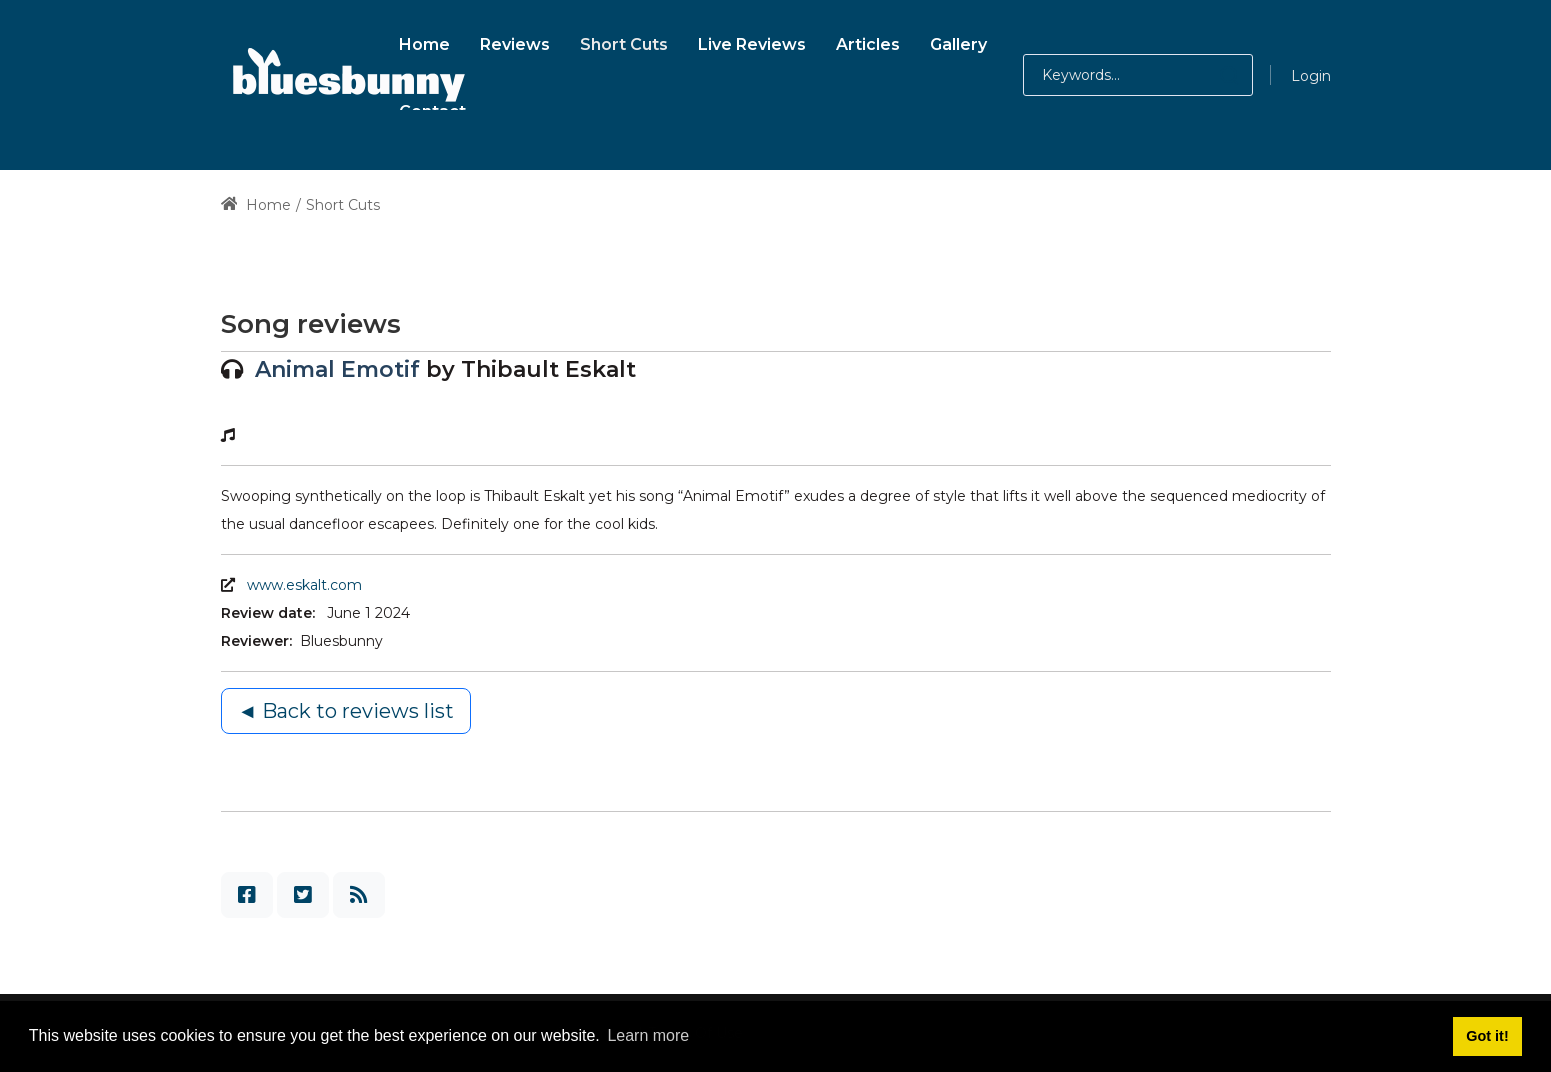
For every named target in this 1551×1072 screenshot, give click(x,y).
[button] (1209, 75)
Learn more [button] (648, 1035)
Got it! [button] (1487, 1036)
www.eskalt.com (304, 585)
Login (1311, 76)
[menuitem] (424, 41)
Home (256, 205)
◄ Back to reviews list (346, 711)
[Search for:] (1138, 75)
